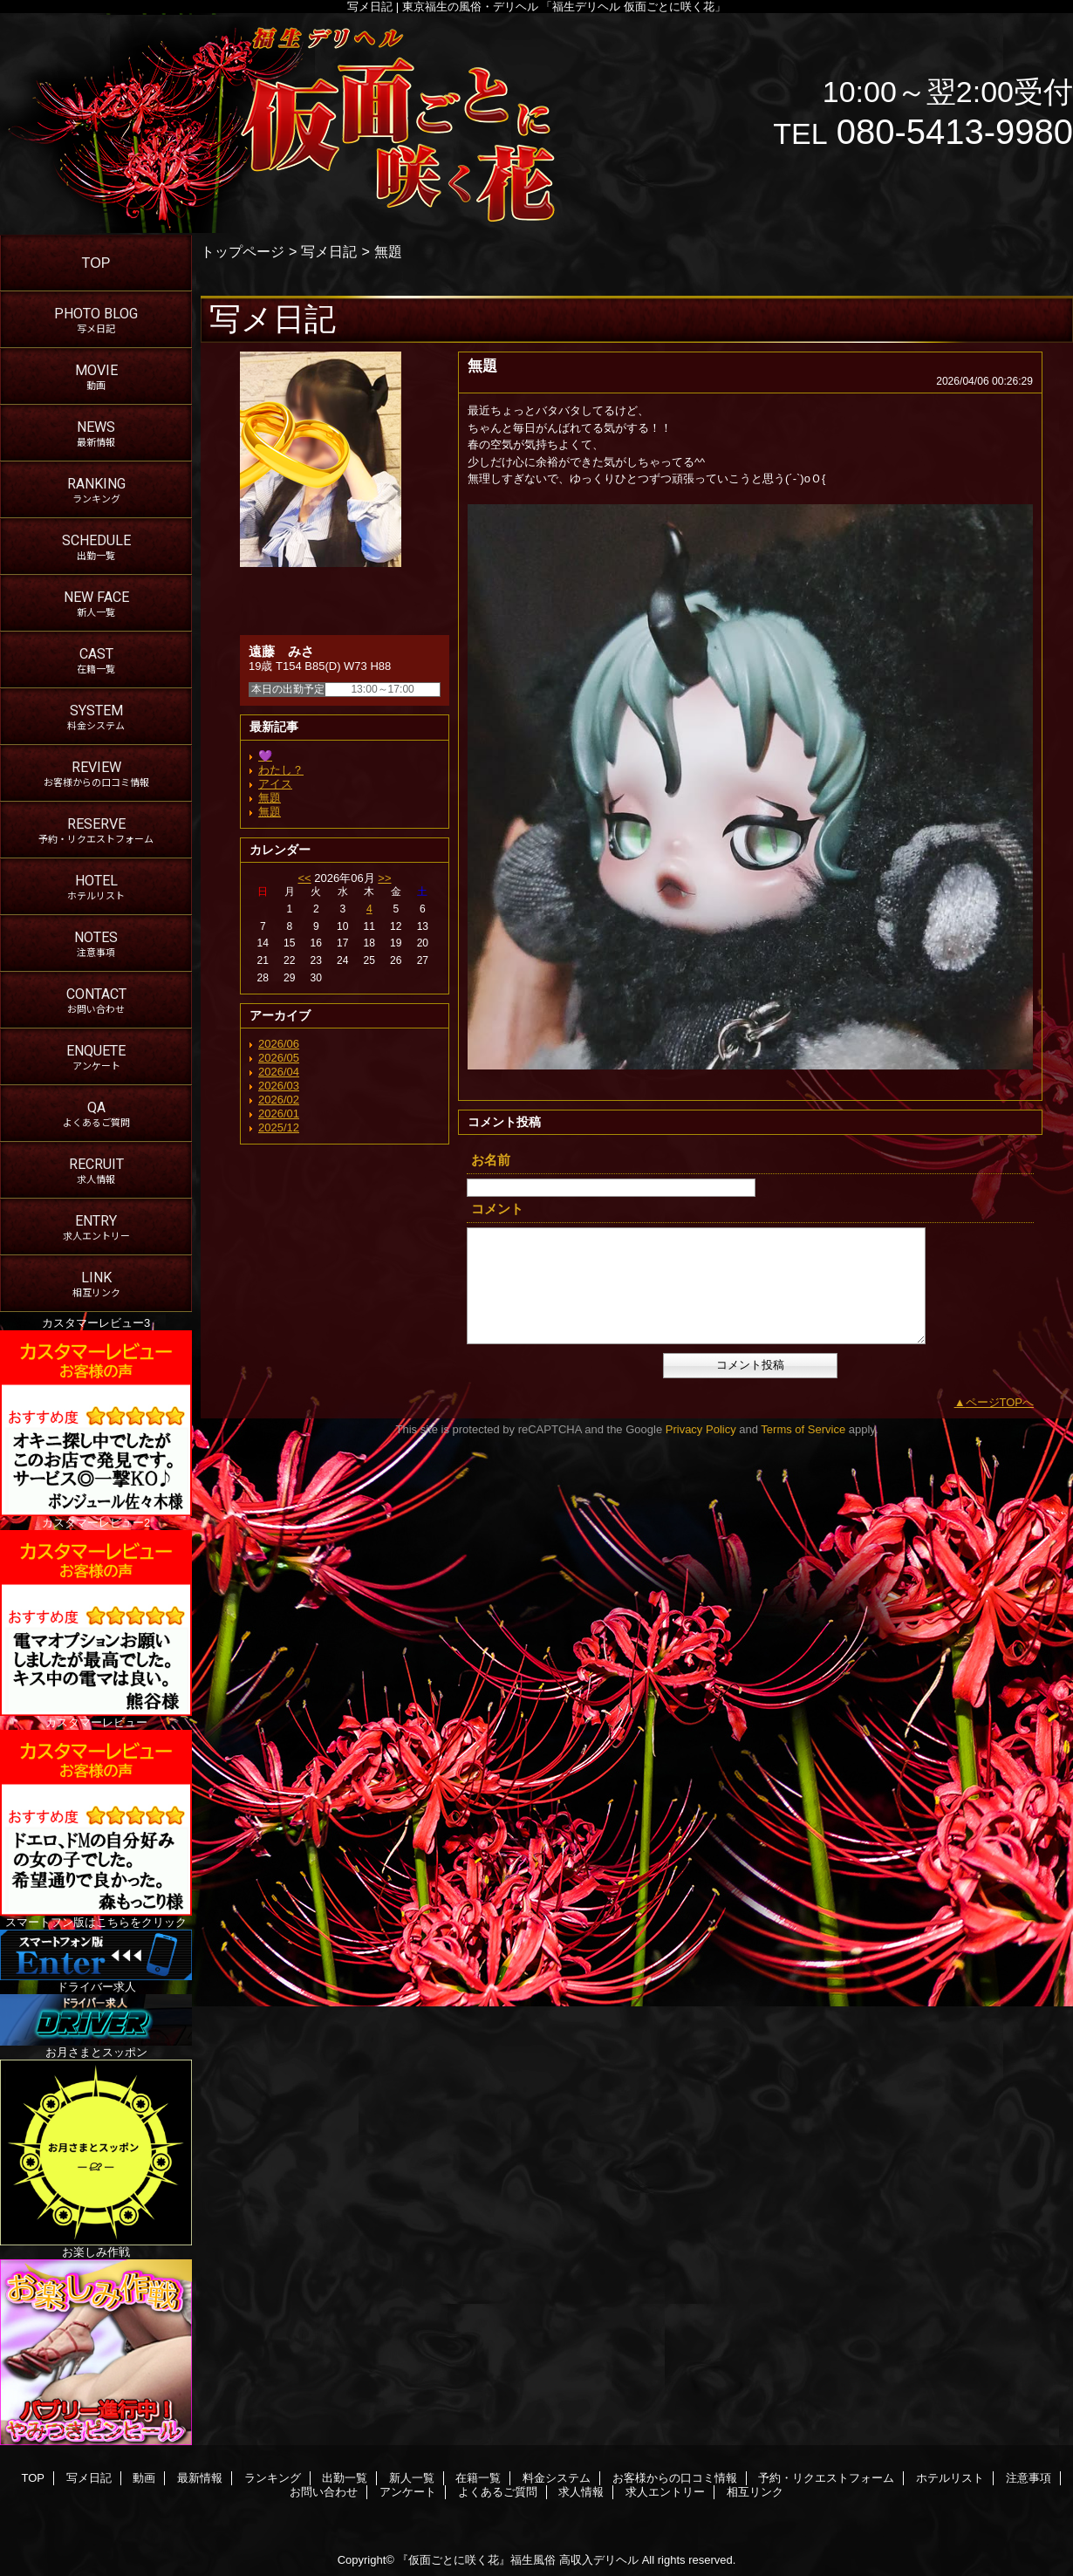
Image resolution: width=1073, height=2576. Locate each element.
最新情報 (199, 2477)
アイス (275, 783)
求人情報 (581, 2491)
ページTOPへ (1000, 1402)
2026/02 (278, 1099)
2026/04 (278, 1071)
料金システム (557, 2477)
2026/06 (278, 1043)
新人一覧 (411, 2477)
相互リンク (755, 2491)
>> (384, 878)
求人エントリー (665, 2491)
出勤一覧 (344, 2477)
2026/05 (278, 1057)
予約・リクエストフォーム (826, 2477)
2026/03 (278, 1085)
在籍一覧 (478, 2477)
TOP (96, 262)
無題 (269, 797)
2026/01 (278, 1113)
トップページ (242, 251)
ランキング (272, 2477)
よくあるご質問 (497, 2491)
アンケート (407, 2491)
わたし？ (281, 769)
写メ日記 (329, 251)
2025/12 (278, 1127)
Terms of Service (803, 1429)
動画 (144, 2477)
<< (304, 878)
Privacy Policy (701, 1429)
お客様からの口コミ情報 (674, 2477)
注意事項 (1028, 2477)
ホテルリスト (950, 2477)
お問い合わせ (324, 2491)
